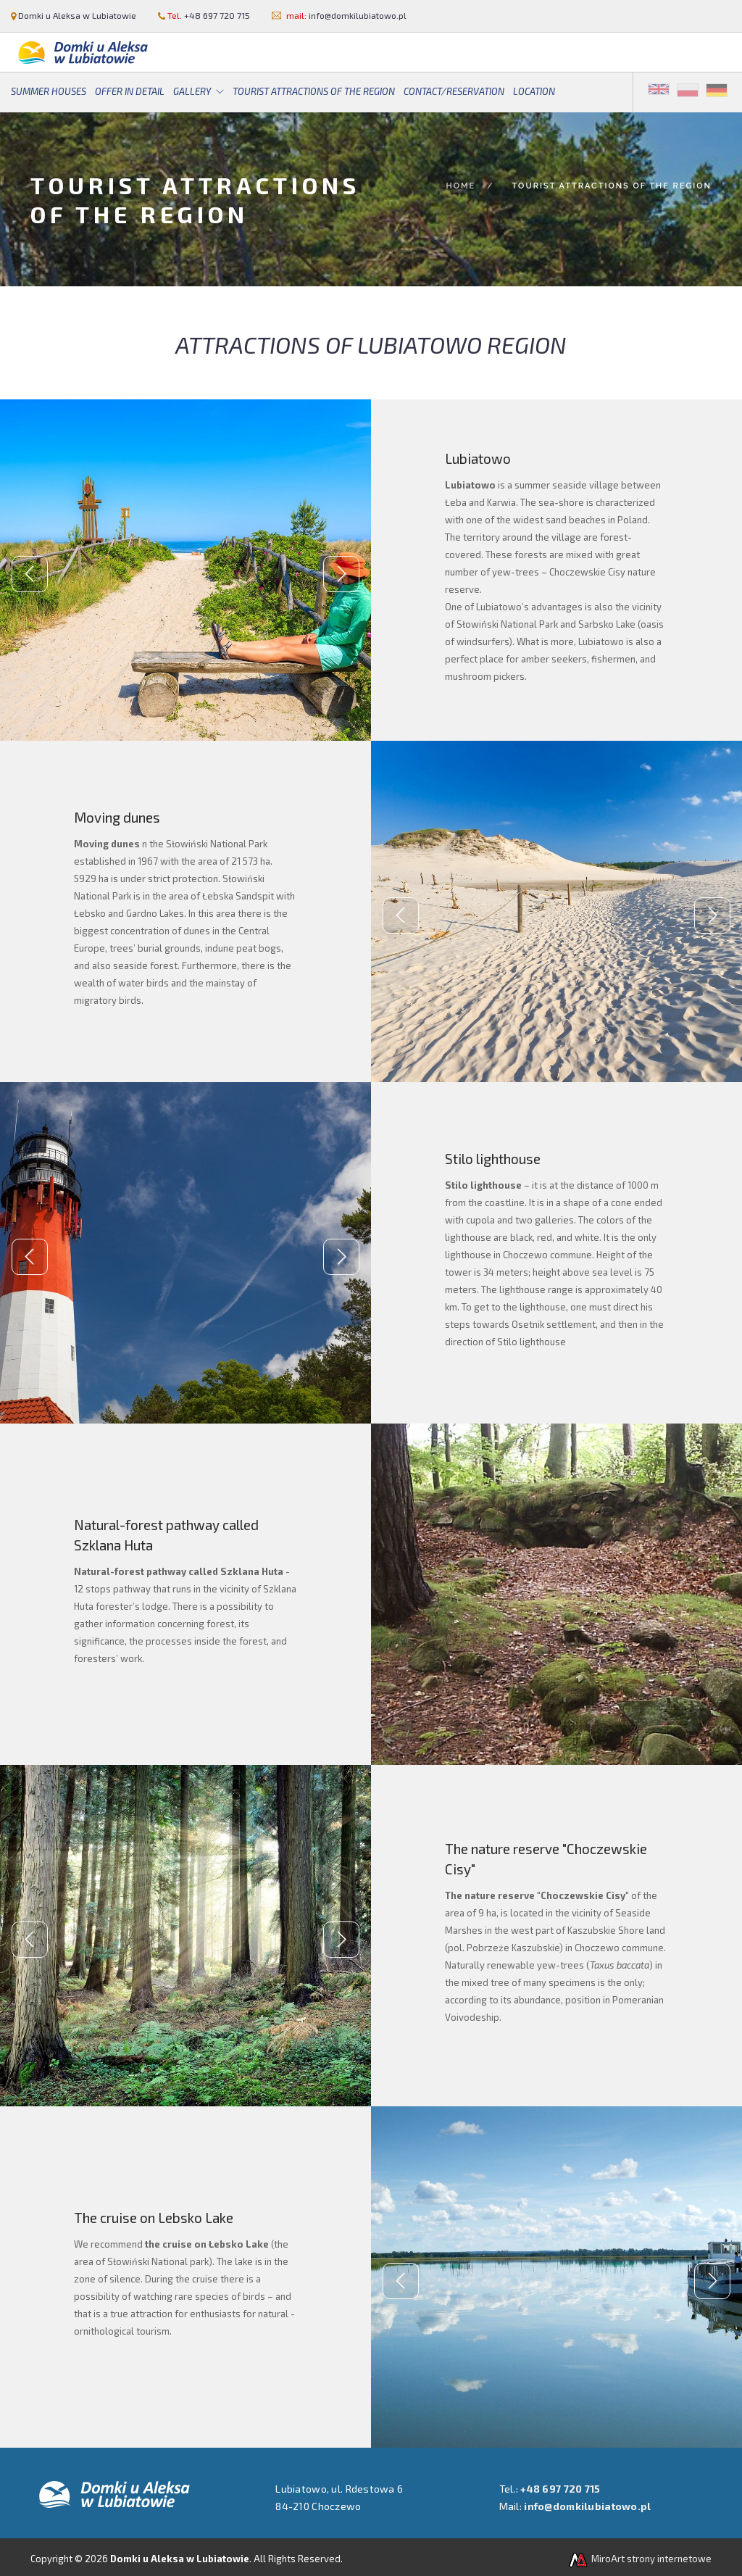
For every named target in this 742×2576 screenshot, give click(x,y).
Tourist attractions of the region (314, 91)
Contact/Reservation (454, 91)
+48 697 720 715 (217, 15)
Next (341, 574)
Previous (30, 574)
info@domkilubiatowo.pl (358, 15)
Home (460, 186)
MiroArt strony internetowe (639, 2558)
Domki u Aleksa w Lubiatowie (77, 15)
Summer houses (48, 91)
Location (534, 91)
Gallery (192, 91)
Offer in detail (129, 91)
